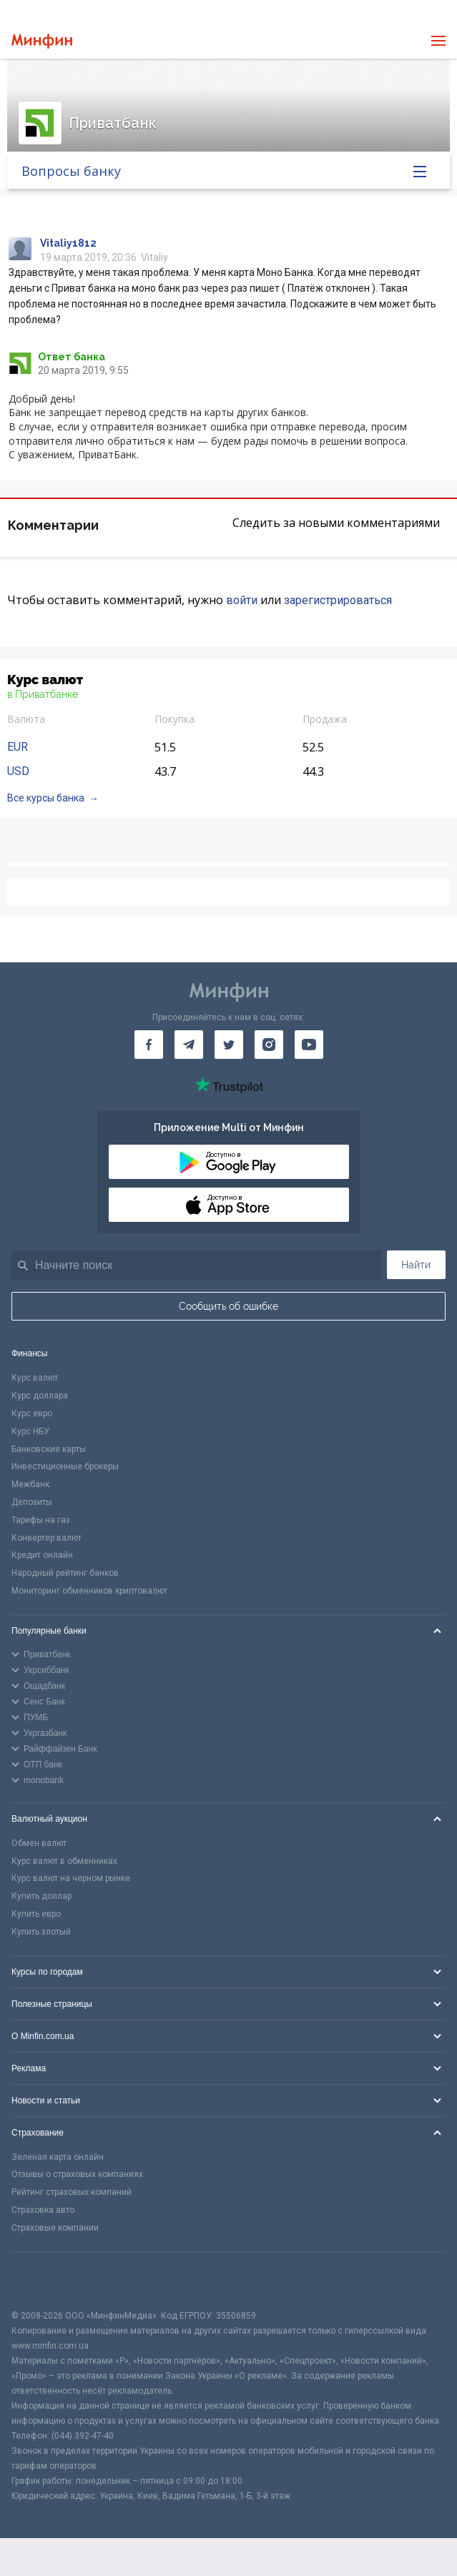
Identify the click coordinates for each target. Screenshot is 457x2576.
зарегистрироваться (338, 600)
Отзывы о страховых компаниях (77, 2174)
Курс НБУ (30, 1431)
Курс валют (34, 1378)
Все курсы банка (45, 798)
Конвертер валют (46, 1538)
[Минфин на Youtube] (309, 1044)
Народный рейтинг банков (65, 1573)
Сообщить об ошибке (228, 1306)
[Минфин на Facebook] (148, 1044)
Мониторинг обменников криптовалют (89, 1591)
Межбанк (30, 1484)
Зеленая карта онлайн (57, 2157)
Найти (416, 1264)
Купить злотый (41, 1932)
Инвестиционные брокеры (65, 1466)
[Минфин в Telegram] (189, 1044)
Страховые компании (55, 2228)
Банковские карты (48, 1449)
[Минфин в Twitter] (229, 1044)
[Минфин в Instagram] (269, 1044)
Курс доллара (39, 1396)
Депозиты (31, 1502)
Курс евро (31, 1413)
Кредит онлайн (42, 1555)
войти (241, 600)
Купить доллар (41, 1896)
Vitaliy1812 (68, 243)
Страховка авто (42, 2210)
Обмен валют (39, 1843)
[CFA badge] (43, 2280)
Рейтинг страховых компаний (71, 2192)
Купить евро (36, 1914)
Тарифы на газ (40, 1520)
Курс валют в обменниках (64, 1861)
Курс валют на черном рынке (70, 1878)
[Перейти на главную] (41, 41)
